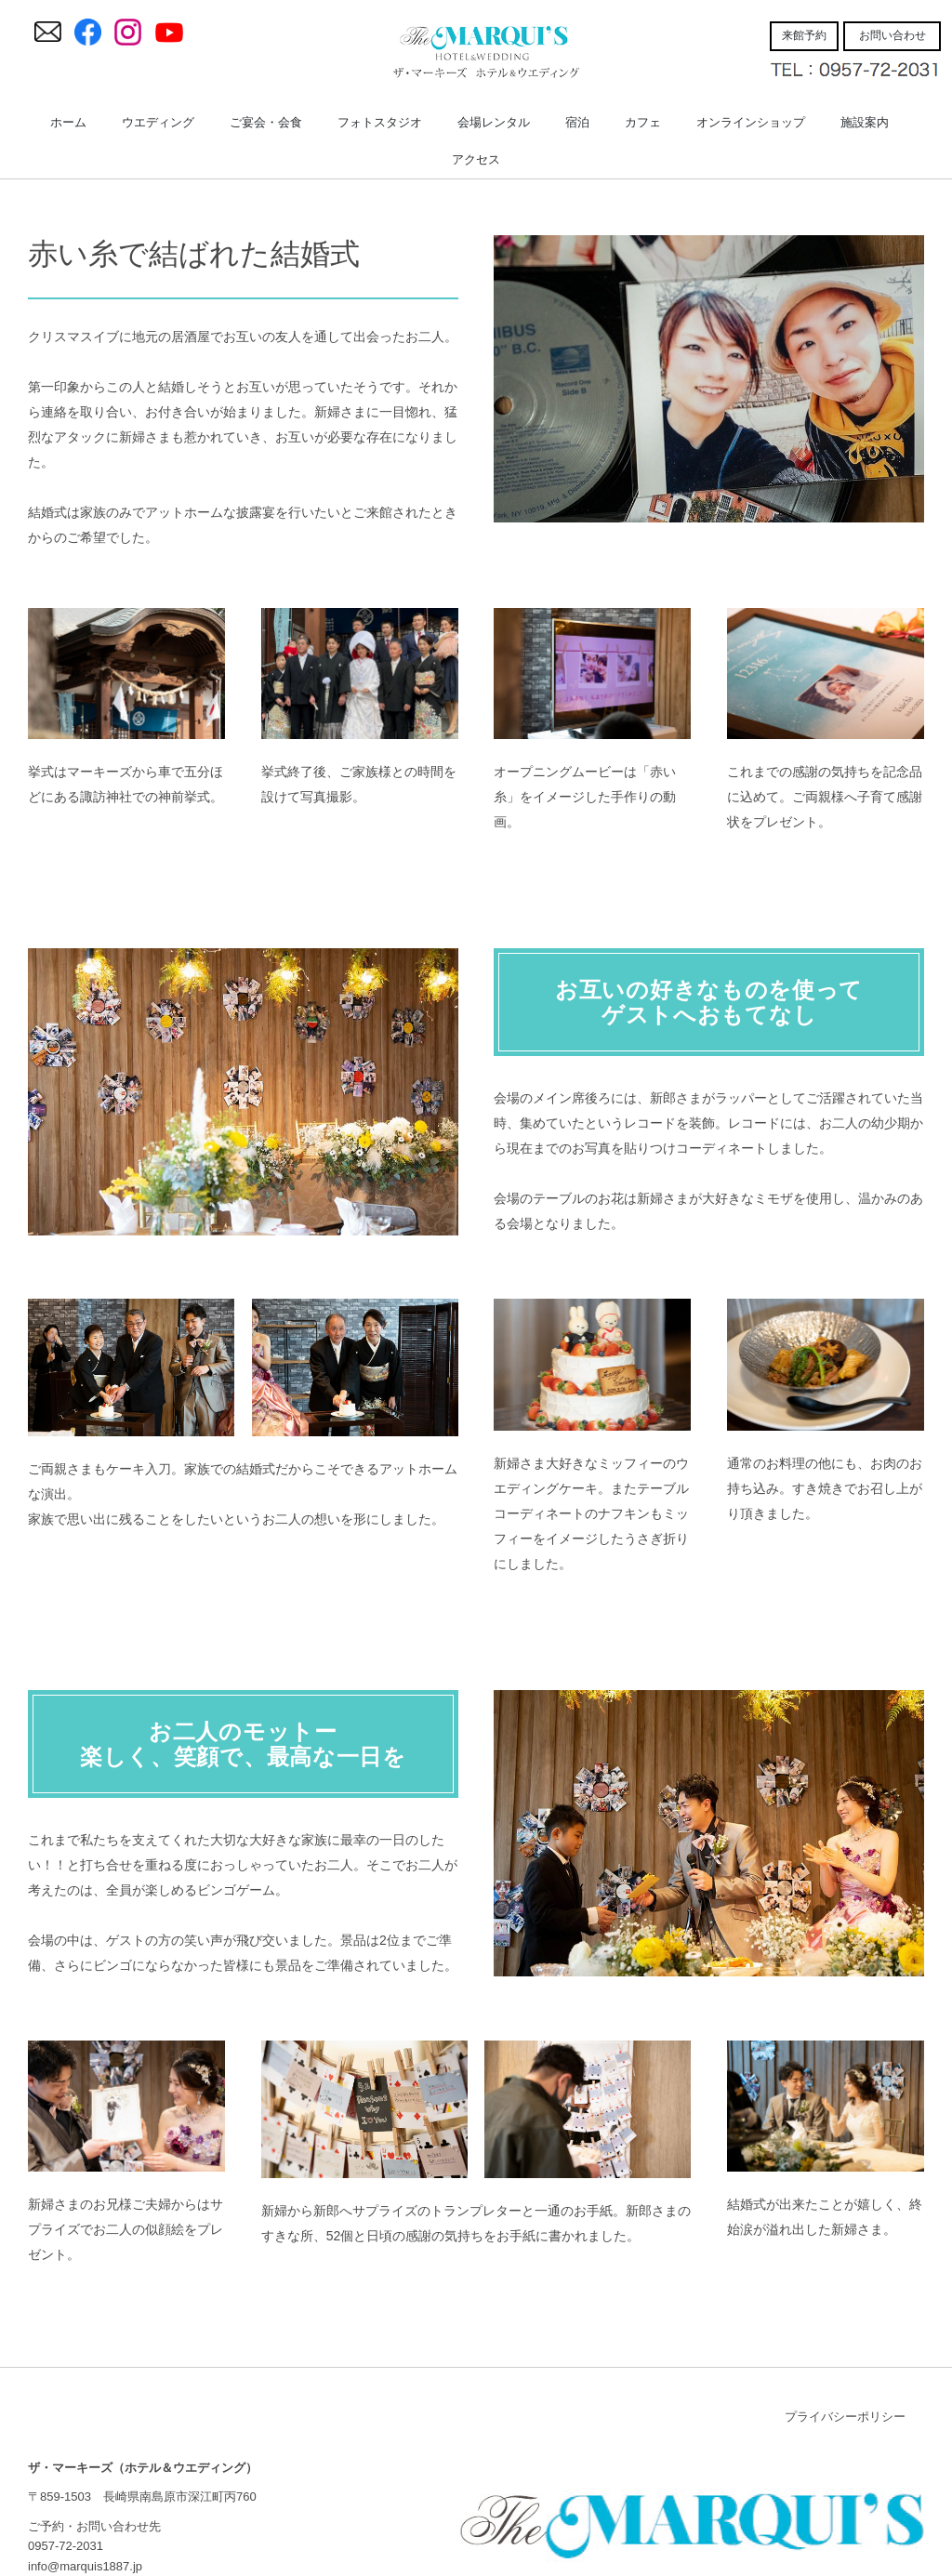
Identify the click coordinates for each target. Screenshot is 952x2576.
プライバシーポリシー (845, 2417)
